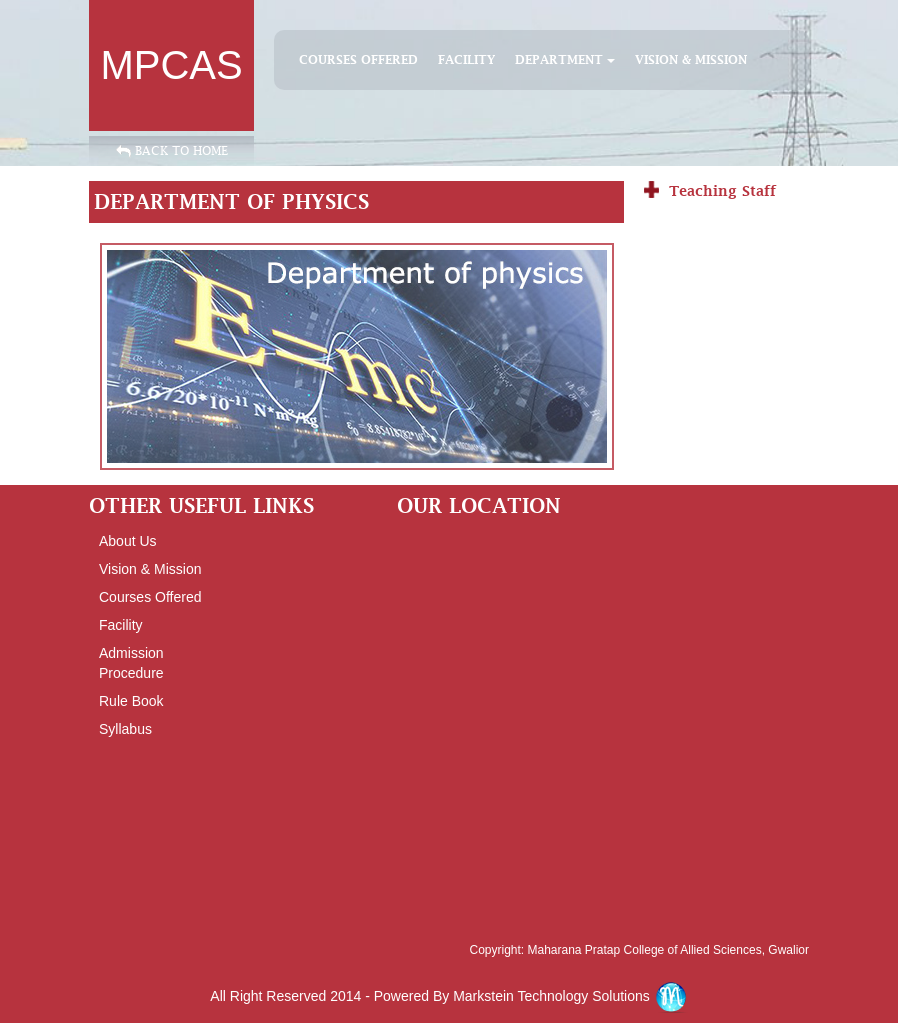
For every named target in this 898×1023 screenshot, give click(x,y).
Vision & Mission (691, 60)
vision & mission (150, 569)
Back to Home (172, 151)
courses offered (150, 597)
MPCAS (171, 65)
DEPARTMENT (565, 60)
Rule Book (131, 701)
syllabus (125, 729)
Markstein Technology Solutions (570, 996)
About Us (128, 541)
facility (466, 60)
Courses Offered (358, 60)
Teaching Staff (722, 191)
